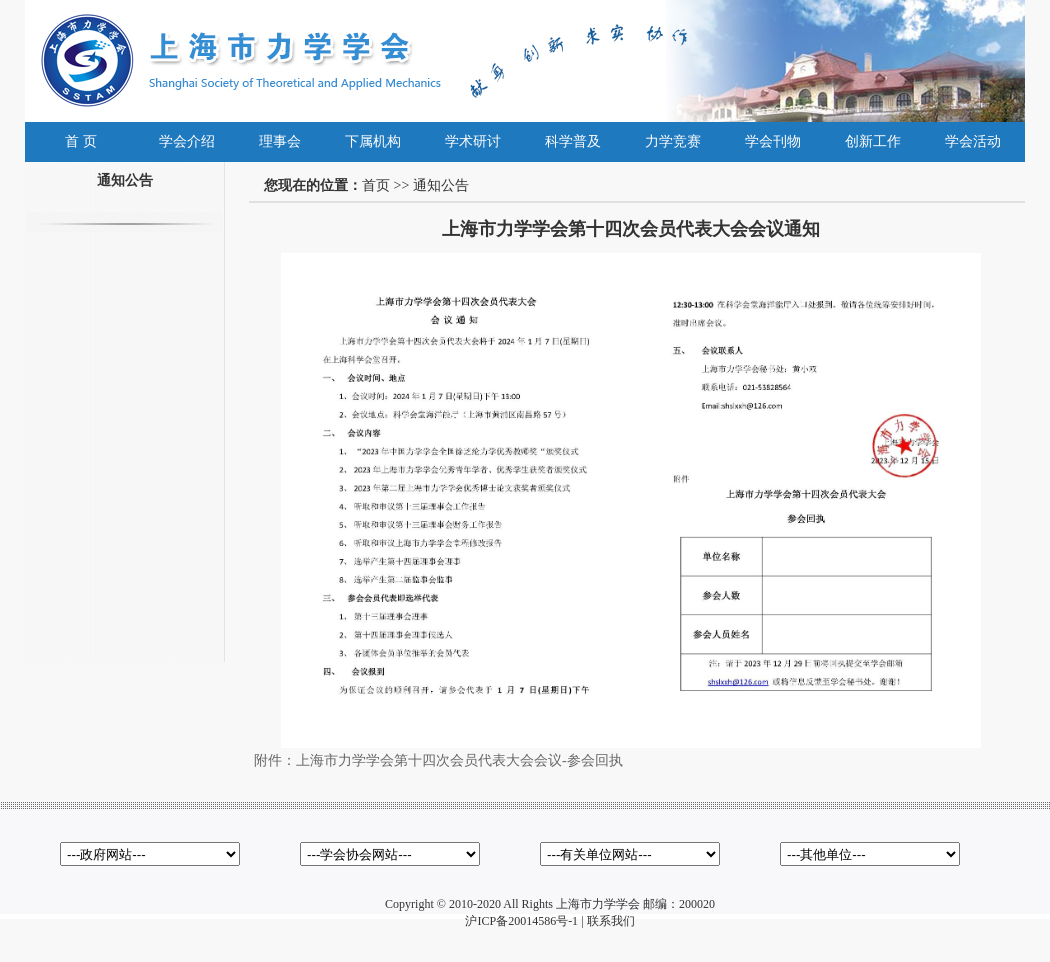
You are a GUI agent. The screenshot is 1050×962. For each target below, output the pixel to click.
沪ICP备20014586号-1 (521, 921)
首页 (376, 185)
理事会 (280, 141)
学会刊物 (773, 141)
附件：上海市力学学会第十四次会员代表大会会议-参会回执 (438, 760)
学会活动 (973, 141)
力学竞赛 (673, 141)
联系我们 (611, 921)
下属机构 (373, 141)
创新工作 (873, 141)
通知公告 (441, 185)
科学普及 (573, 141)
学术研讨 (473, 141)
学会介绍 (187, 141)
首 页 (81, 141)
